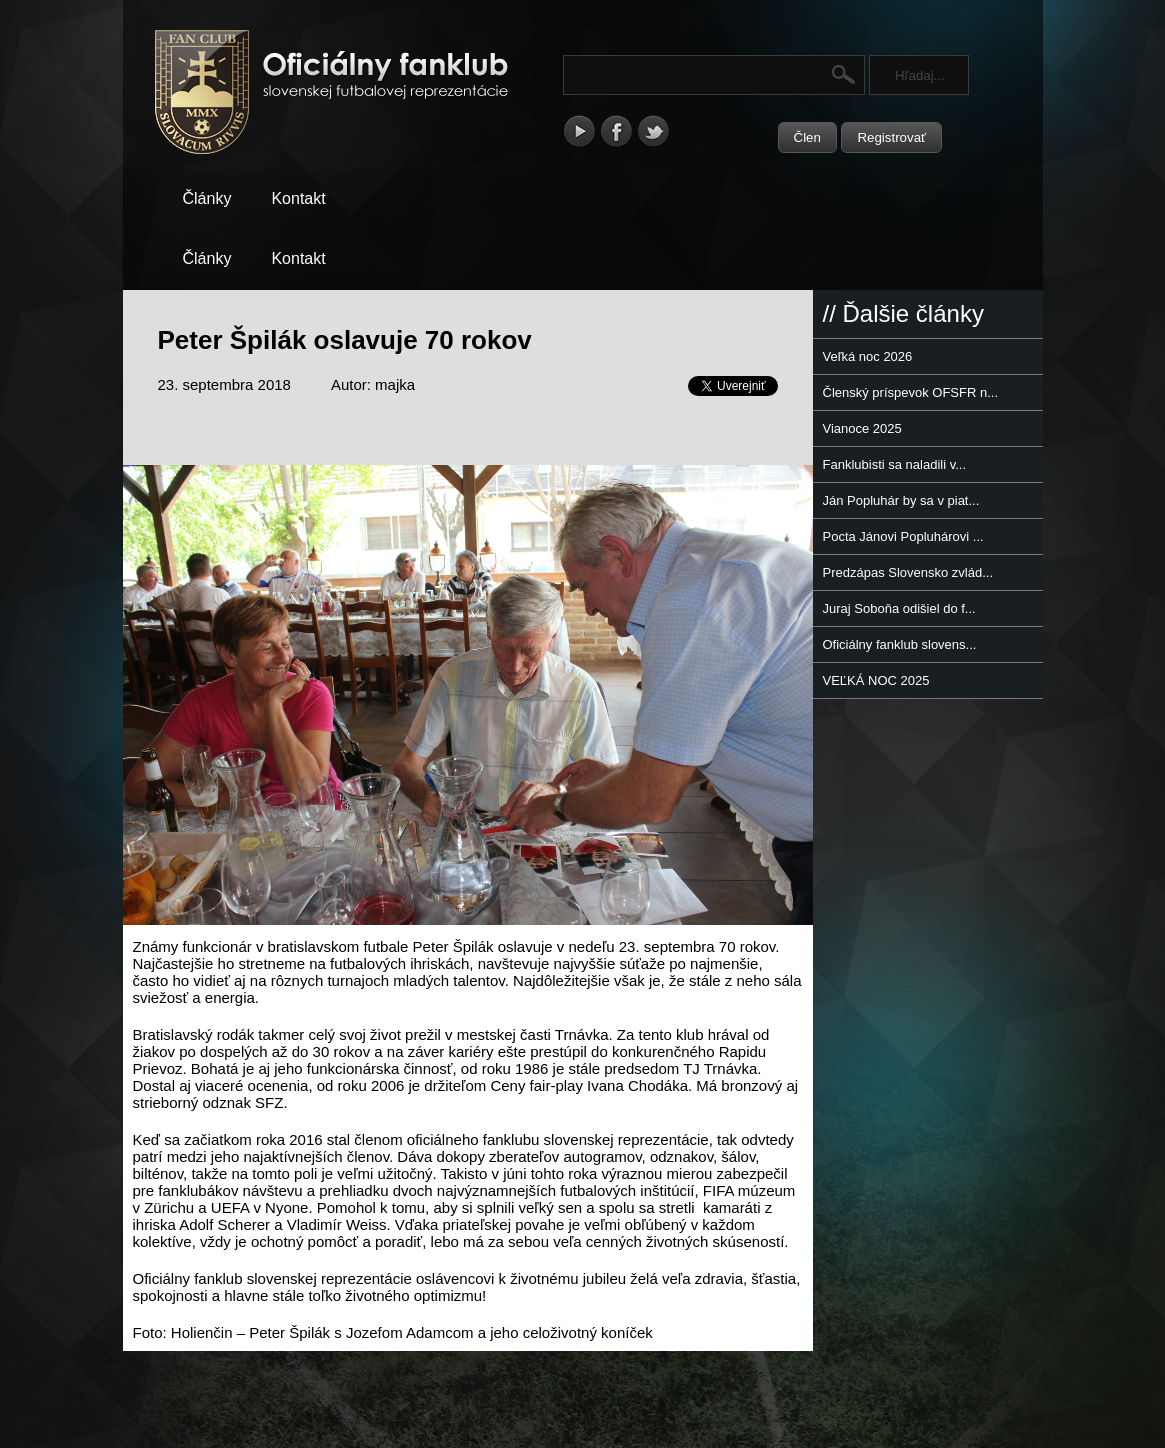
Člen (807, 137)
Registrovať (891, 137)
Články (207, 198)
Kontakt (298, 198)
